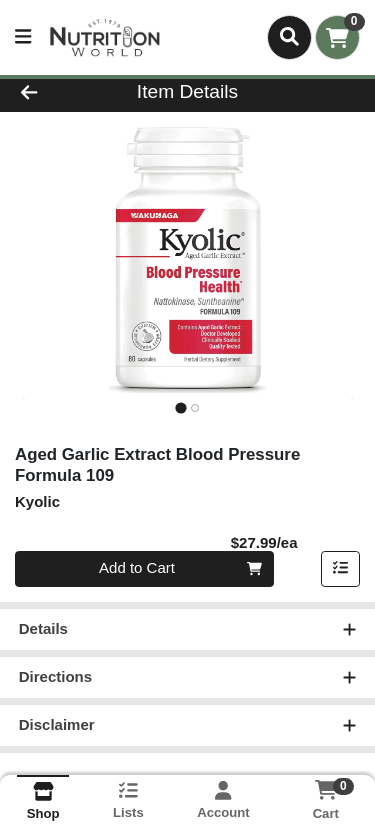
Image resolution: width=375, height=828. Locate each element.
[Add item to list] (341, 569)
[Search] (289, 37)
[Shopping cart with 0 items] (337, 37)
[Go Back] (58, 92)
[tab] (180, 407)
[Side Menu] (23, 37)
